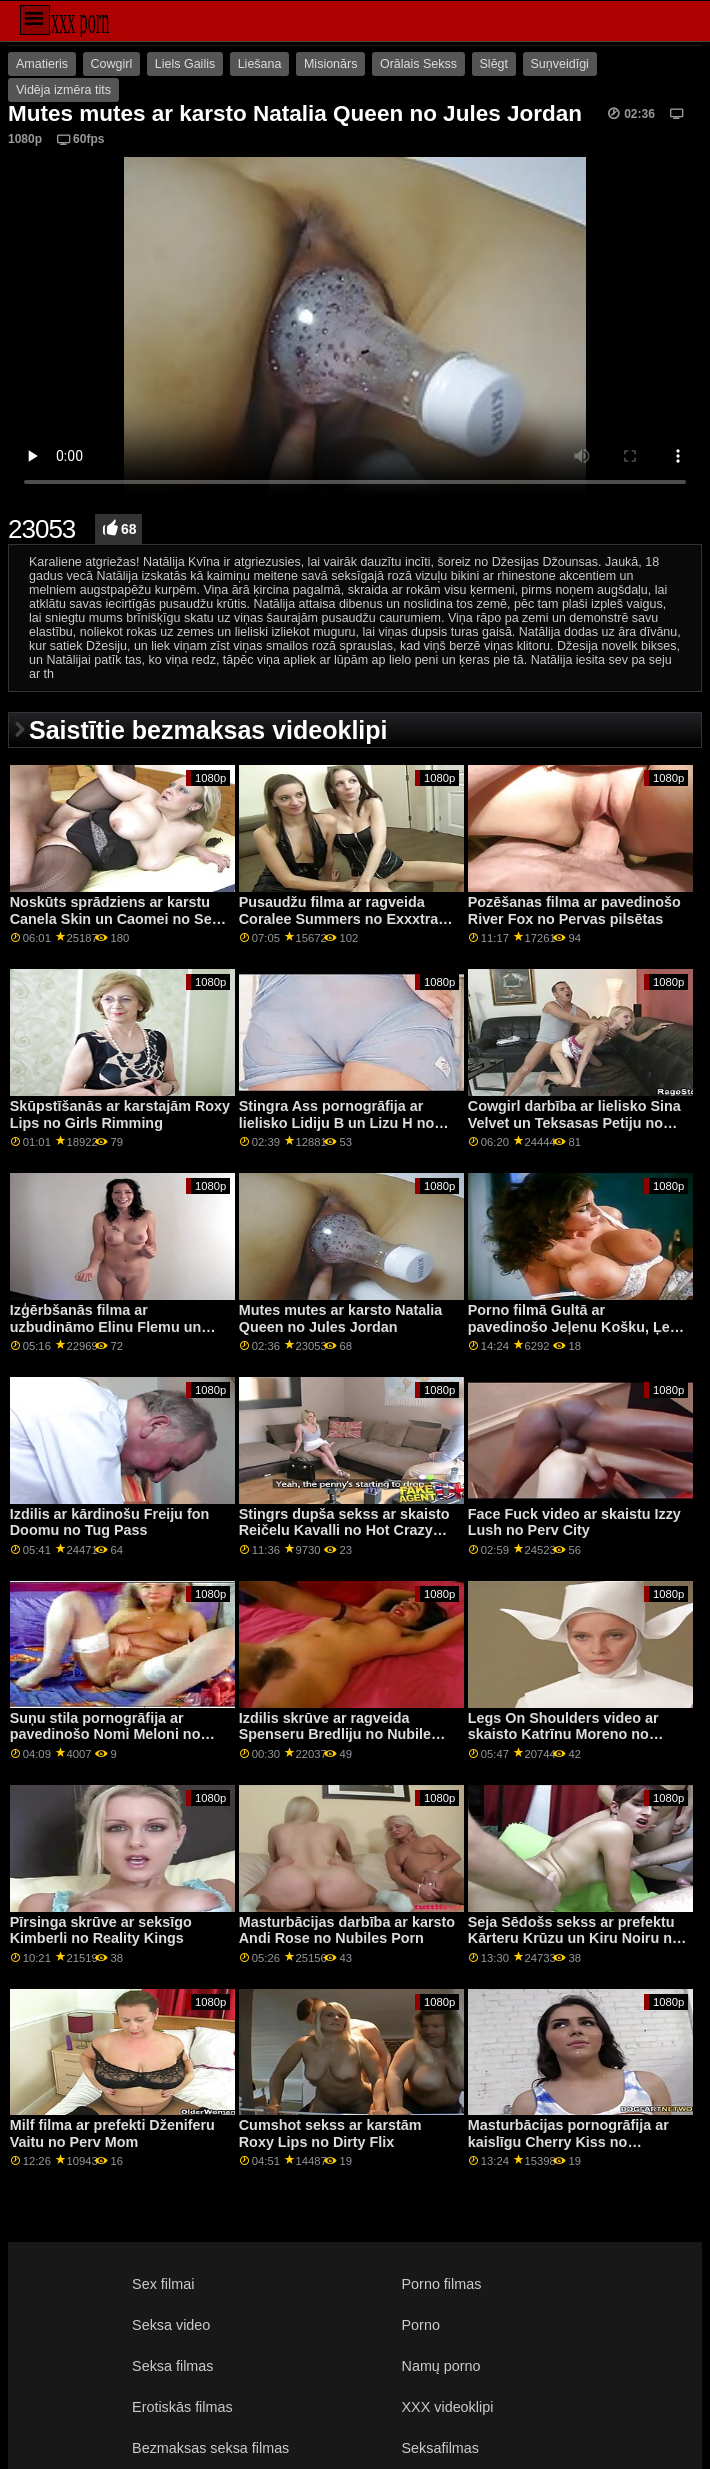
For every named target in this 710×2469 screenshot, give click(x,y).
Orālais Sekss (418, 64)
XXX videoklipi (448, 2407)
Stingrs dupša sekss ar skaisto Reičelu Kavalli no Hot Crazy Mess (344, 1530)
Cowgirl (112, 64)
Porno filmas (442, 2284)
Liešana (260, 64)
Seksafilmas (440, 2448)
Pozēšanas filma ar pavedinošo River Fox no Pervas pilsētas (574, 910)
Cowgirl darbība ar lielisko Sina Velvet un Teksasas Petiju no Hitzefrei (574, 1122)
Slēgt (494, 64)
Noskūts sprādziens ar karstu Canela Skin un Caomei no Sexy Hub (119, 918)
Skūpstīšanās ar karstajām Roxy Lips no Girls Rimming (120, 1114)
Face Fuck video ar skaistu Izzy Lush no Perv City (574, 1522)
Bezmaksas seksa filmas (210, 2448)
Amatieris (42, 64)
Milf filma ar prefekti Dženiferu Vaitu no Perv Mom (112, 2133)
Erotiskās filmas (182, 2407)
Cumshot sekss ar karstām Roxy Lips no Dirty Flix (330, 2133)
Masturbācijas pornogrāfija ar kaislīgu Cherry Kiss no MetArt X (568, 2141)
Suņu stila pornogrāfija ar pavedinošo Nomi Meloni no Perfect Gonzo (105, 1734)
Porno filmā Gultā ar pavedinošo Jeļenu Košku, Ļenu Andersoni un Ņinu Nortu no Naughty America (577, 1335)
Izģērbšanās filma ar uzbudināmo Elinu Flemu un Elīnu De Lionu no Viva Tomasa (116, 1326)
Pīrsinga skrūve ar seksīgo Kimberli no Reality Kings (101, 1930)
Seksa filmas (172, 2366)
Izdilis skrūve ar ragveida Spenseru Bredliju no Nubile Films (335, 1734)
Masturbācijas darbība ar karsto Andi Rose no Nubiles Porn (347, 1930)
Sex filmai (163, 2284)
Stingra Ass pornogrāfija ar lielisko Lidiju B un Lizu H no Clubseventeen (336, 1122)
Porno (421, 2325)
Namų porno (441, 2366)
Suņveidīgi (560, 64)
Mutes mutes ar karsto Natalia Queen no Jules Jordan (341, 1318)
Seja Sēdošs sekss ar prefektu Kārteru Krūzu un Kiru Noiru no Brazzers (574, 1938)
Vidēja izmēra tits (63, 90)
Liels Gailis (185, 64)
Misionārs (331, 64)
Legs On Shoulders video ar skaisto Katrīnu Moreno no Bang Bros (563, 1734)
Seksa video (171, 2325)
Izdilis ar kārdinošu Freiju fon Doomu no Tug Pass (109, 1522)
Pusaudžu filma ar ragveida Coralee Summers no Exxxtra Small (339, 918)
